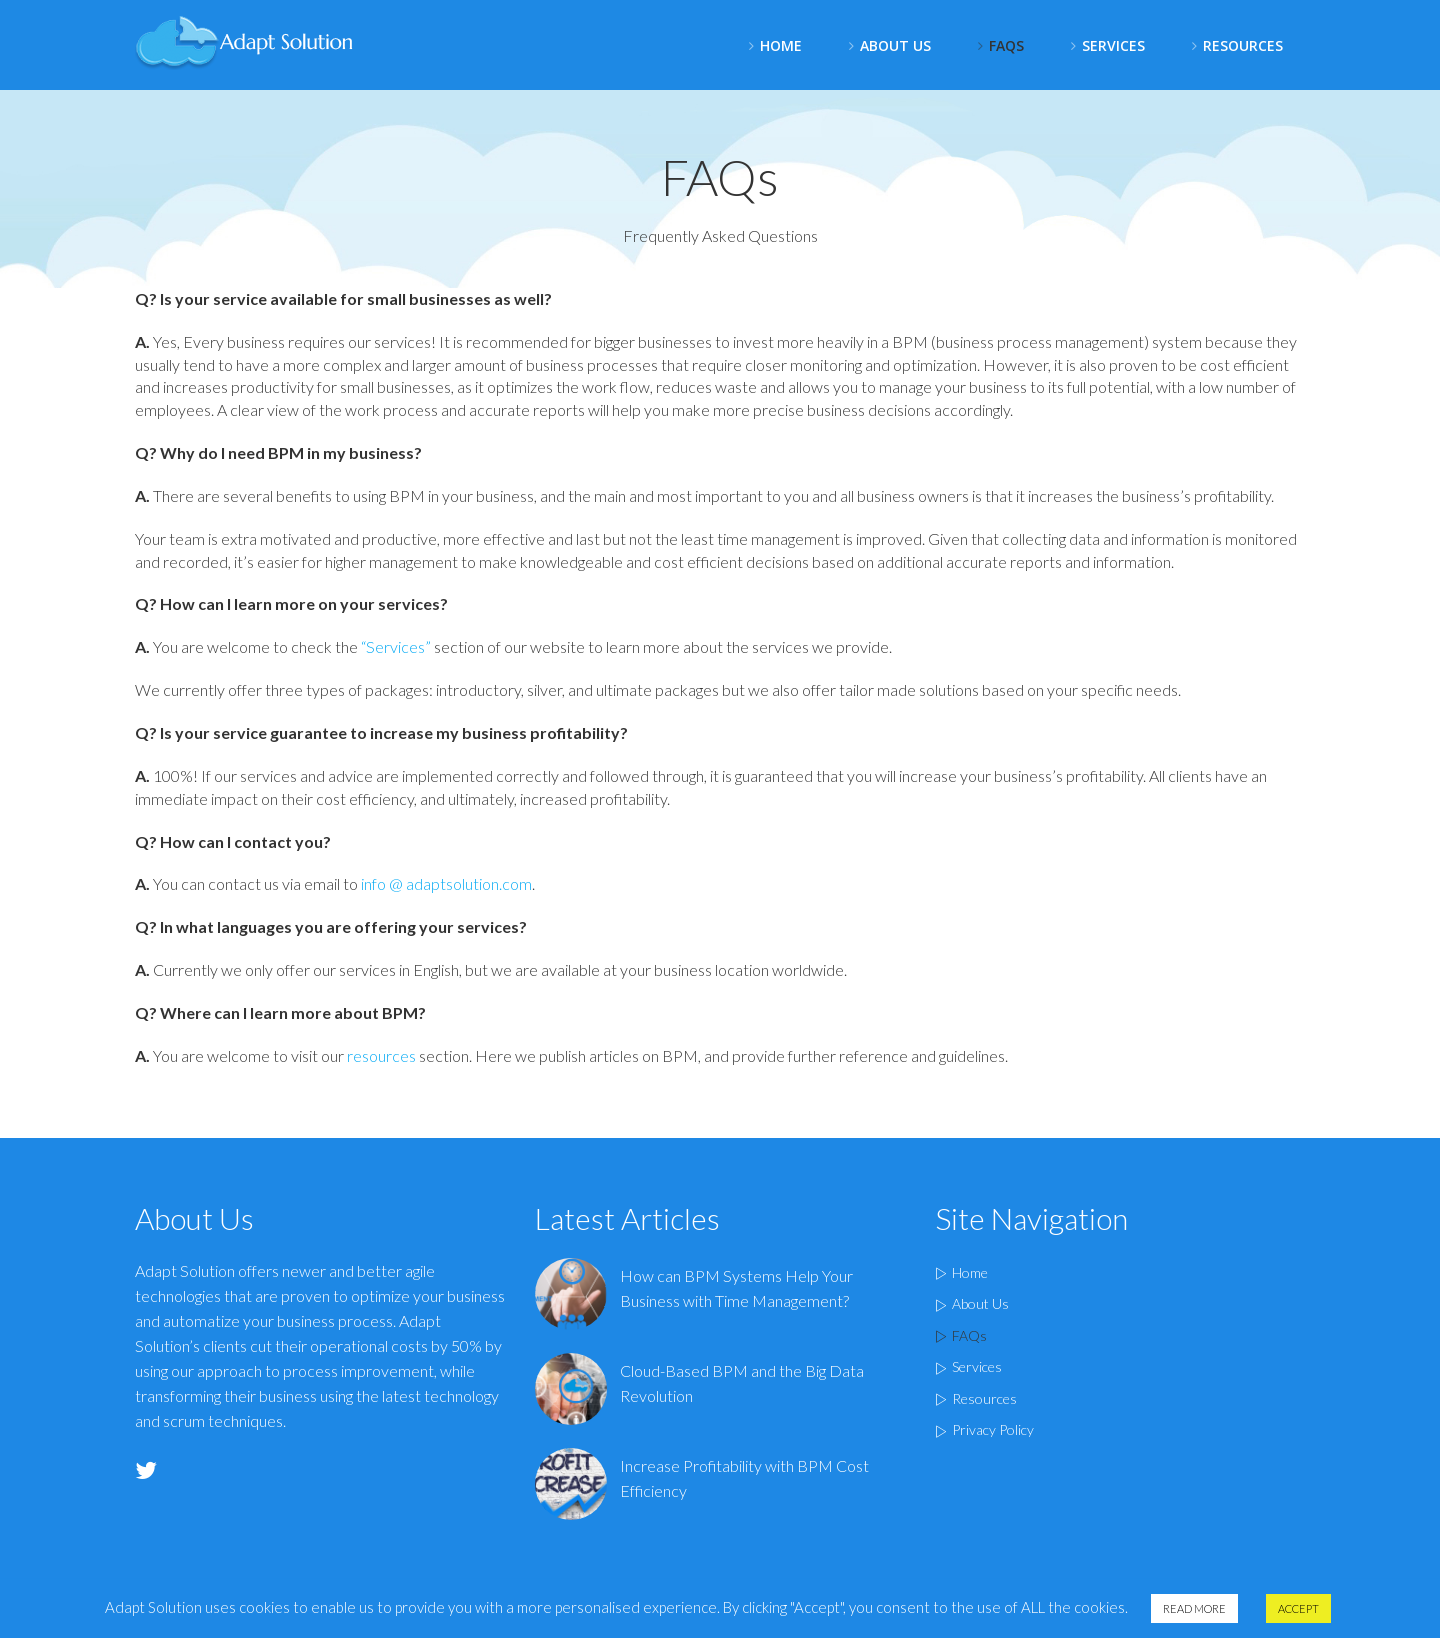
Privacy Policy (993, 1429)
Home (781, 45)
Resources (1243, 45)
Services (1113, 45)
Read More (1194, 1609)
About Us (895, 45)
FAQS (1006, 45)
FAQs (969, 1335)
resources (381, 1055)
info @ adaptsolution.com (446, 883)
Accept (1298, 1609)
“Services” (396, 646)
